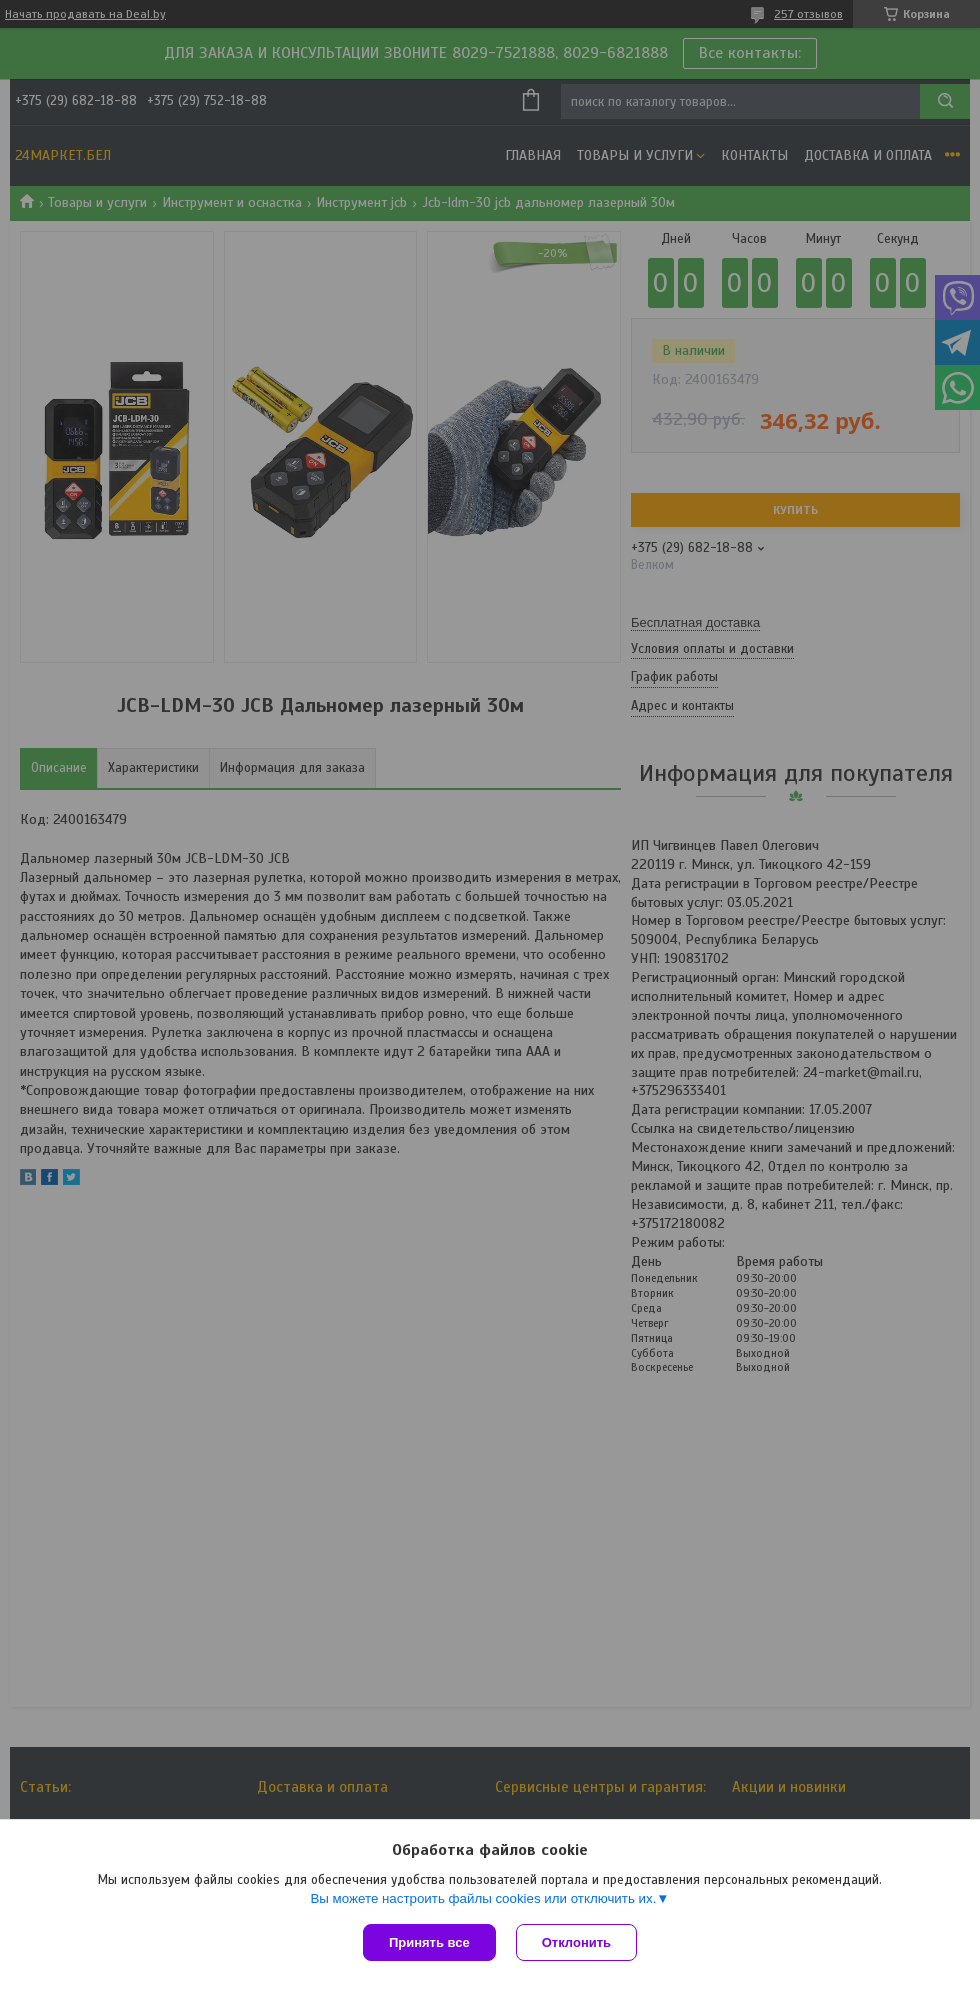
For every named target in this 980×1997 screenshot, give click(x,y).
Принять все (429, 1942)
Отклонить (576, 1942)
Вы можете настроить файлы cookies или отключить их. (483, 1898)
